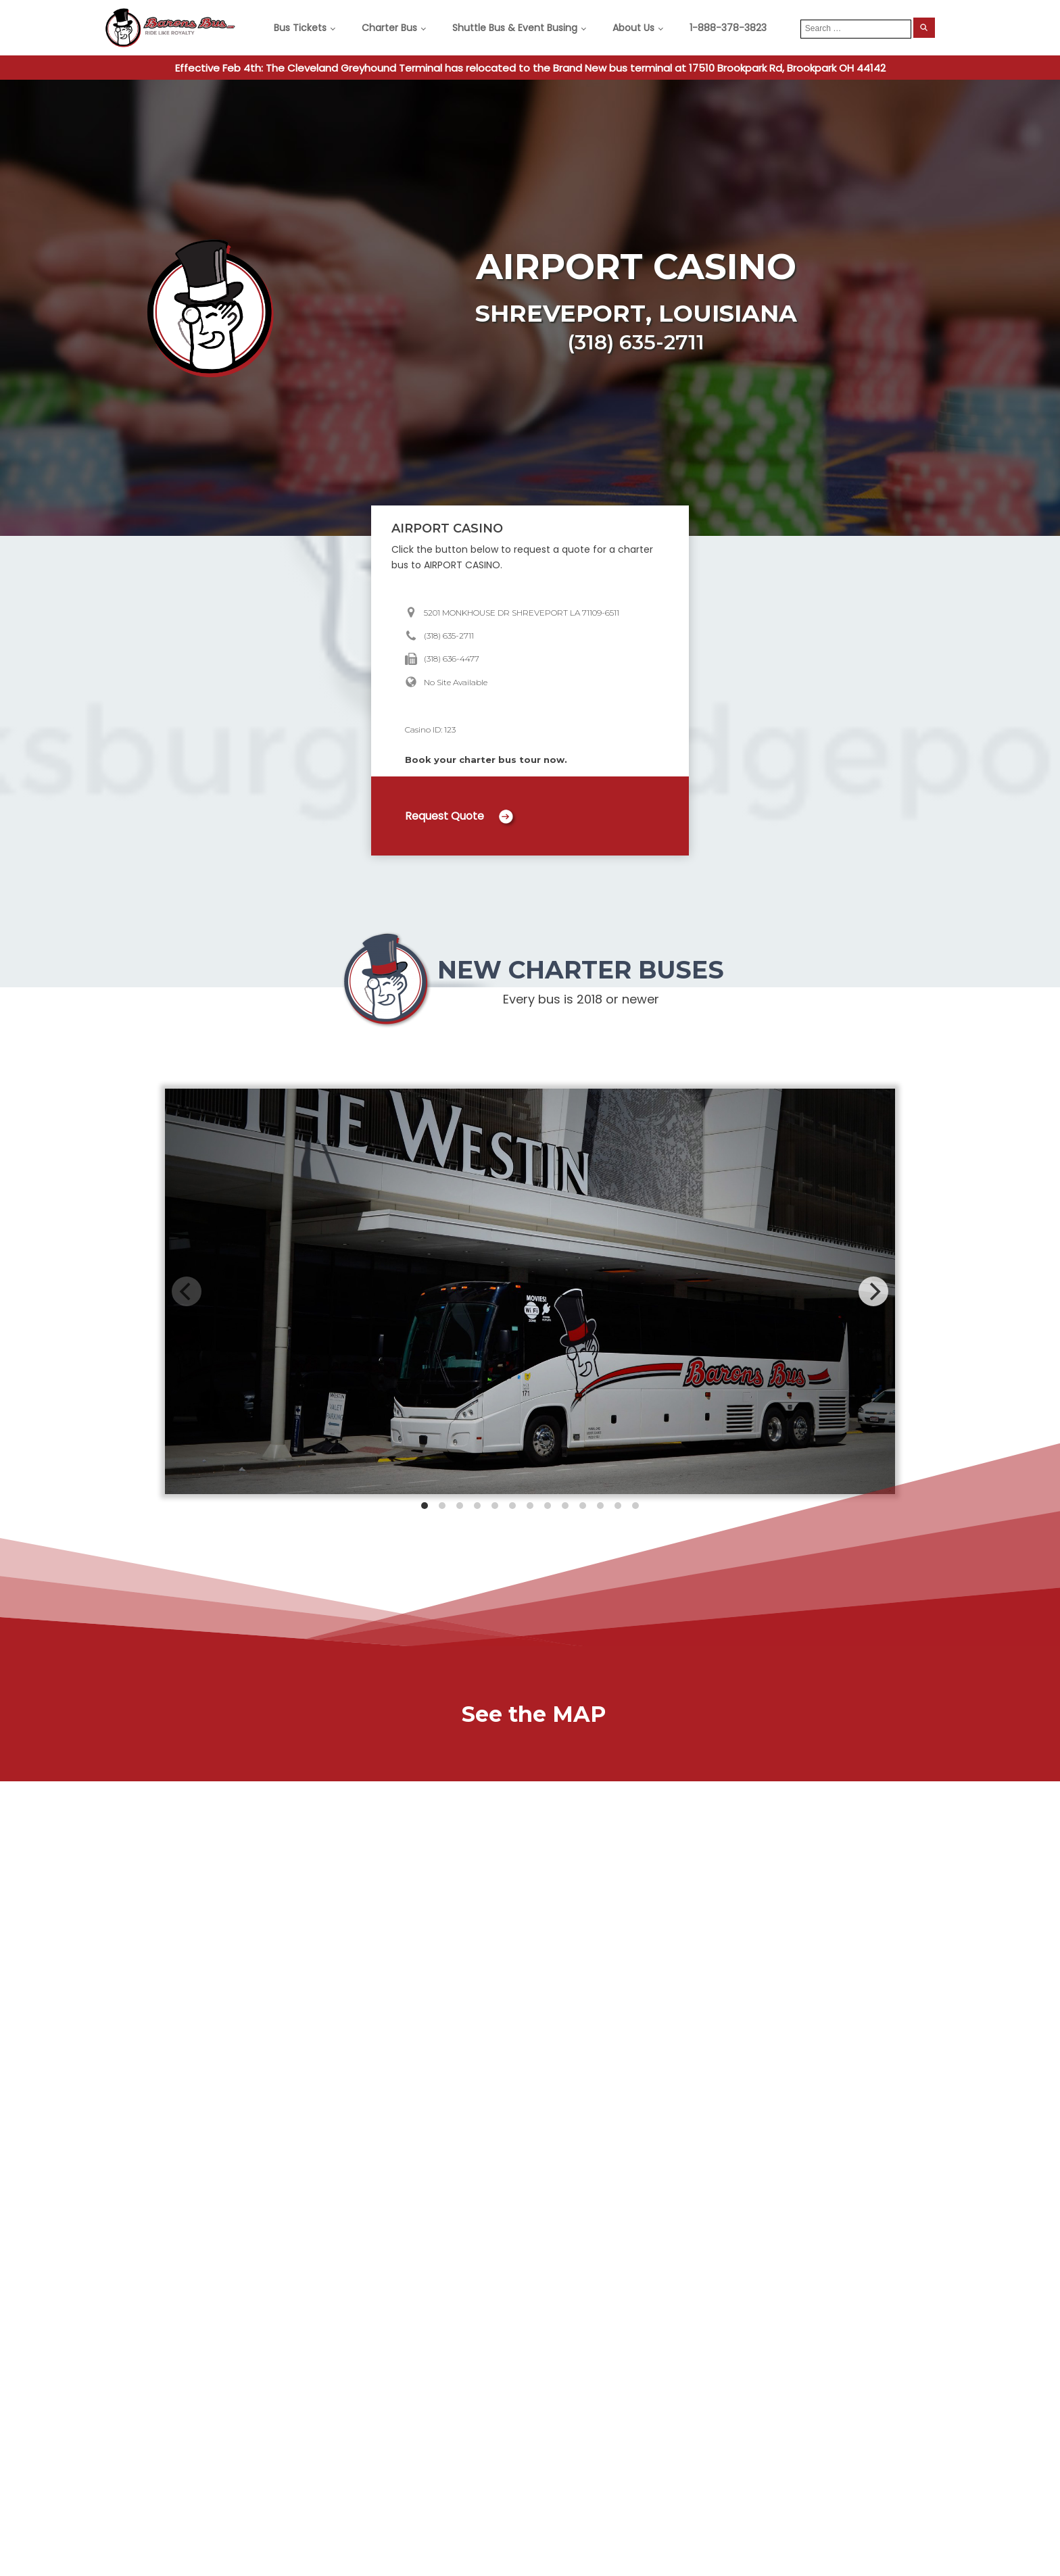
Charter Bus (389, 27)
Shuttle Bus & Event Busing (514, 27)
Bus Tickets (300, 27)
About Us (633, 27)
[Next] (873, 1291)
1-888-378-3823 (728, 27)
